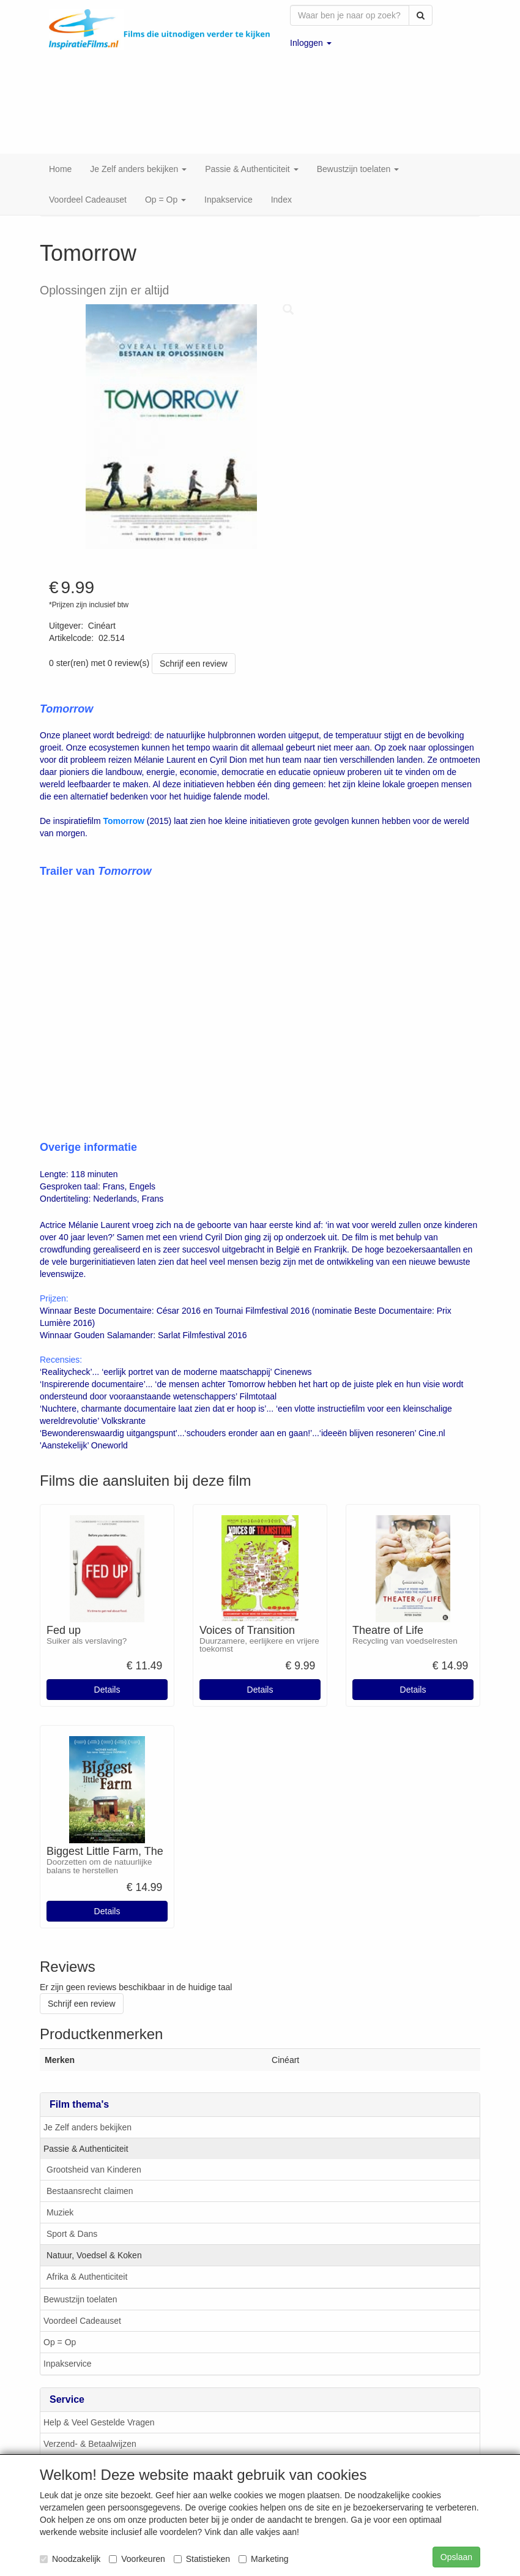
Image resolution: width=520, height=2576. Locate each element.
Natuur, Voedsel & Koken (94, 2226)
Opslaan (456, 2557)
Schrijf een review (194, 634)
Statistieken (202, 2559)
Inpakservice (67, 2334)
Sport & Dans (71, 2204)
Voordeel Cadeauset (82, 2291)
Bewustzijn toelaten (80, 2270)
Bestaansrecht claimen (89, 2161)
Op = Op (59, 2313)
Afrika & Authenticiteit (86, 2247)
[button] (311, 43)
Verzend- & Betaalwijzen (89, 2414)
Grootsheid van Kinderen (93, 2140)
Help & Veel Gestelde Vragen (99, 2393)
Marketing (263, 2559)
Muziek (59, 2183)
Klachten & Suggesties (86, 2436)
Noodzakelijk (70, 2559)
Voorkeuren (137, 2559)
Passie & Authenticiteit (85, 2119)
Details (107, 1660)
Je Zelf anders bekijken (87, 2098)
